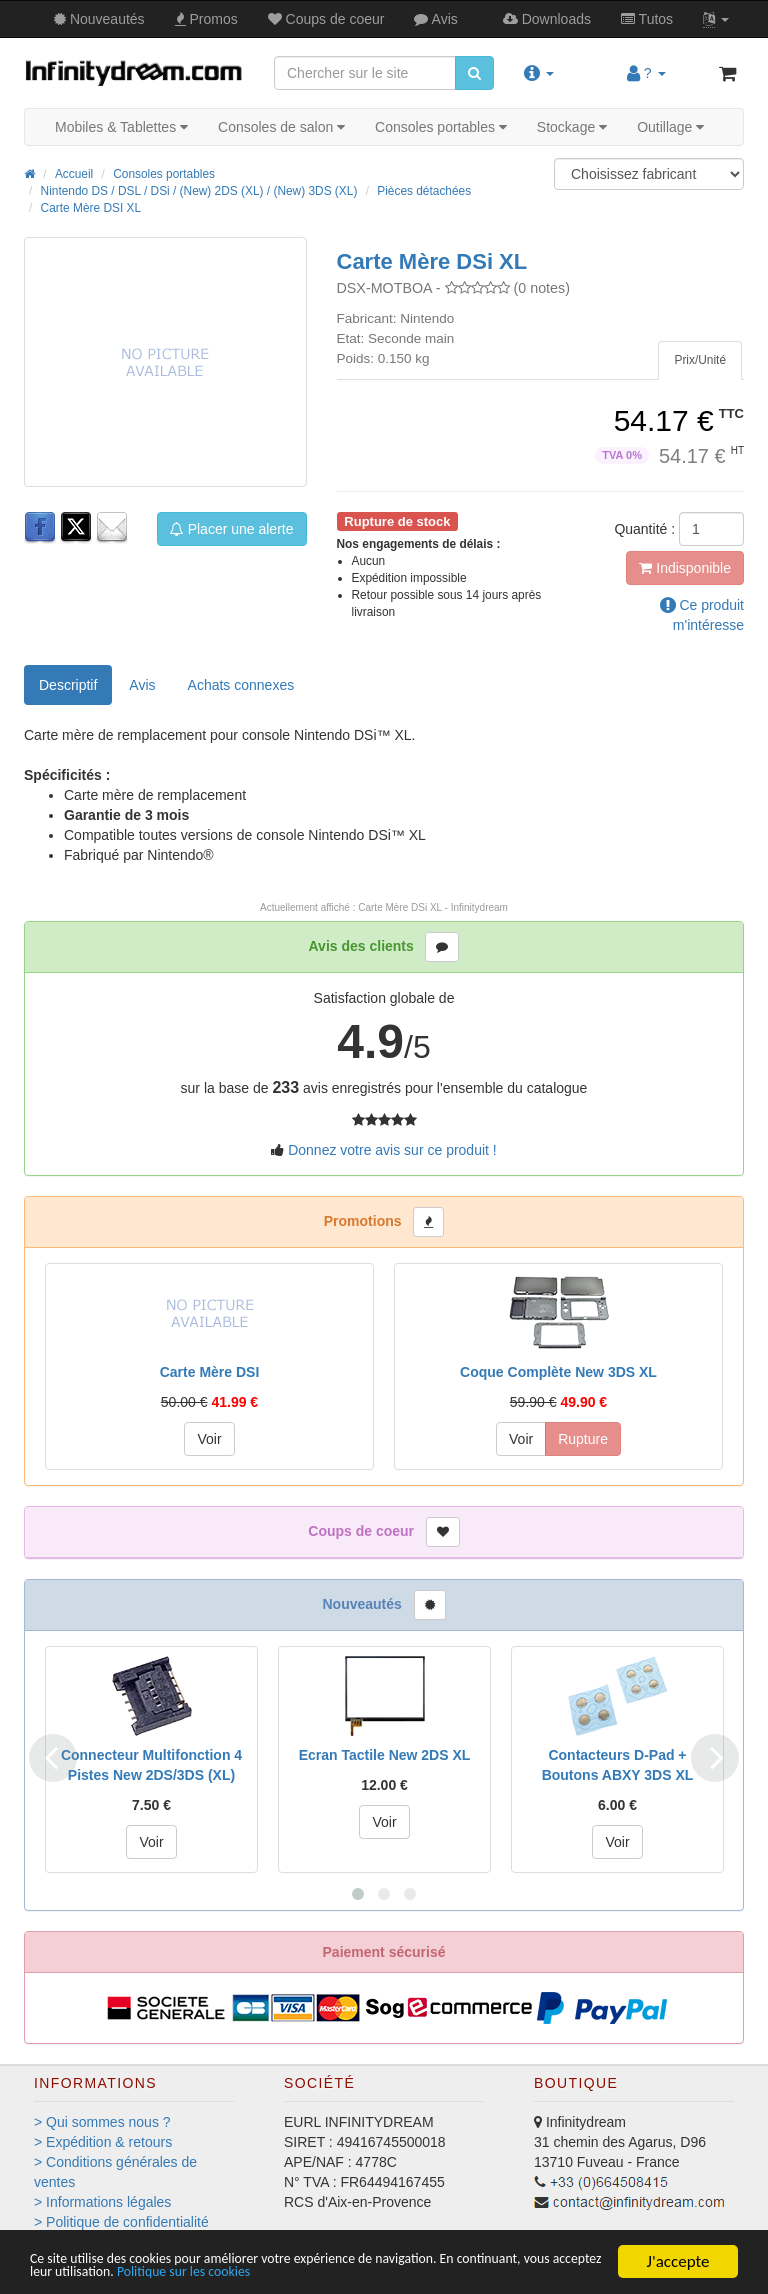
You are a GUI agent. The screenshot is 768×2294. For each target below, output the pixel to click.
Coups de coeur (326, 19)
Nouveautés (99, 19)
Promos (206, 19)
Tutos (647, 19)
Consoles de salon (281, 127)
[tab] (700, 360)
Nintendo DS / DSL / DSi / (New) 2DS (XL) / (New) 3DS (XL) (199, 191)
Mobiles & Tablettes (121, 127)
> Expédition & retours (103, 2142)
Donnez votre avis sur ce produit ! (392, 1150)
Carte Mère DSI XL (91, 208)
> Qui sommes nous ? (102, 2122)
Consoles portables (441, 127)
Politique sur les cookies (402, 2271)
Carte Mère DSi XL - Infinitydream (433, 907)
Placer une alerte (232, 529)
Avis (435, 19)
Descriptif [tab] (68, 685)
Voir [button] (209, 1439)
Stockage (572, 127)
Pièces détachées (424, 191)
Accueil (74, 174)
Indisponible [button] (685, 568)
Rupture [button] (583, 1439)
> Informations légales (102, 2202)
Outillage (670, 127)
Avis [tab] (142, 685)
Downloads (547, 19)
